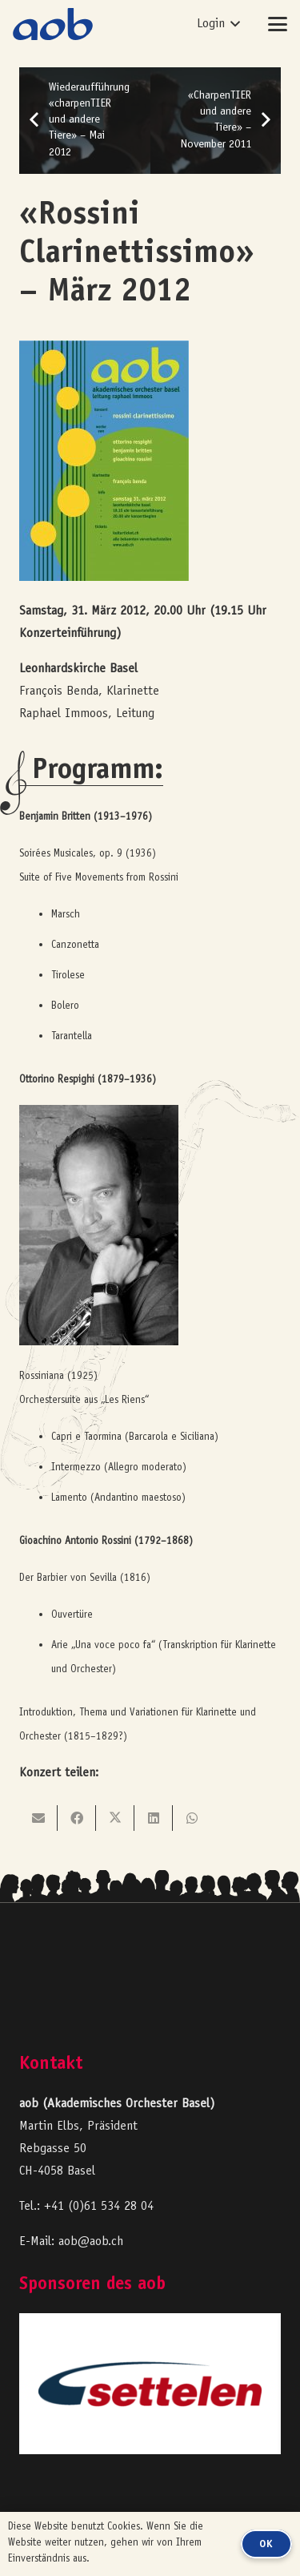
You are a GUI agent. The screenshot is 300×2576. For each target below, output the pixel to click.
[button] (218, 24)
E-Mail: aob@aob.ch (71, 2241)
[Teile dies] (77, 1818)
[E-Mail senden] (38, 1818)
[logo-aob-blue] (53, 24)
